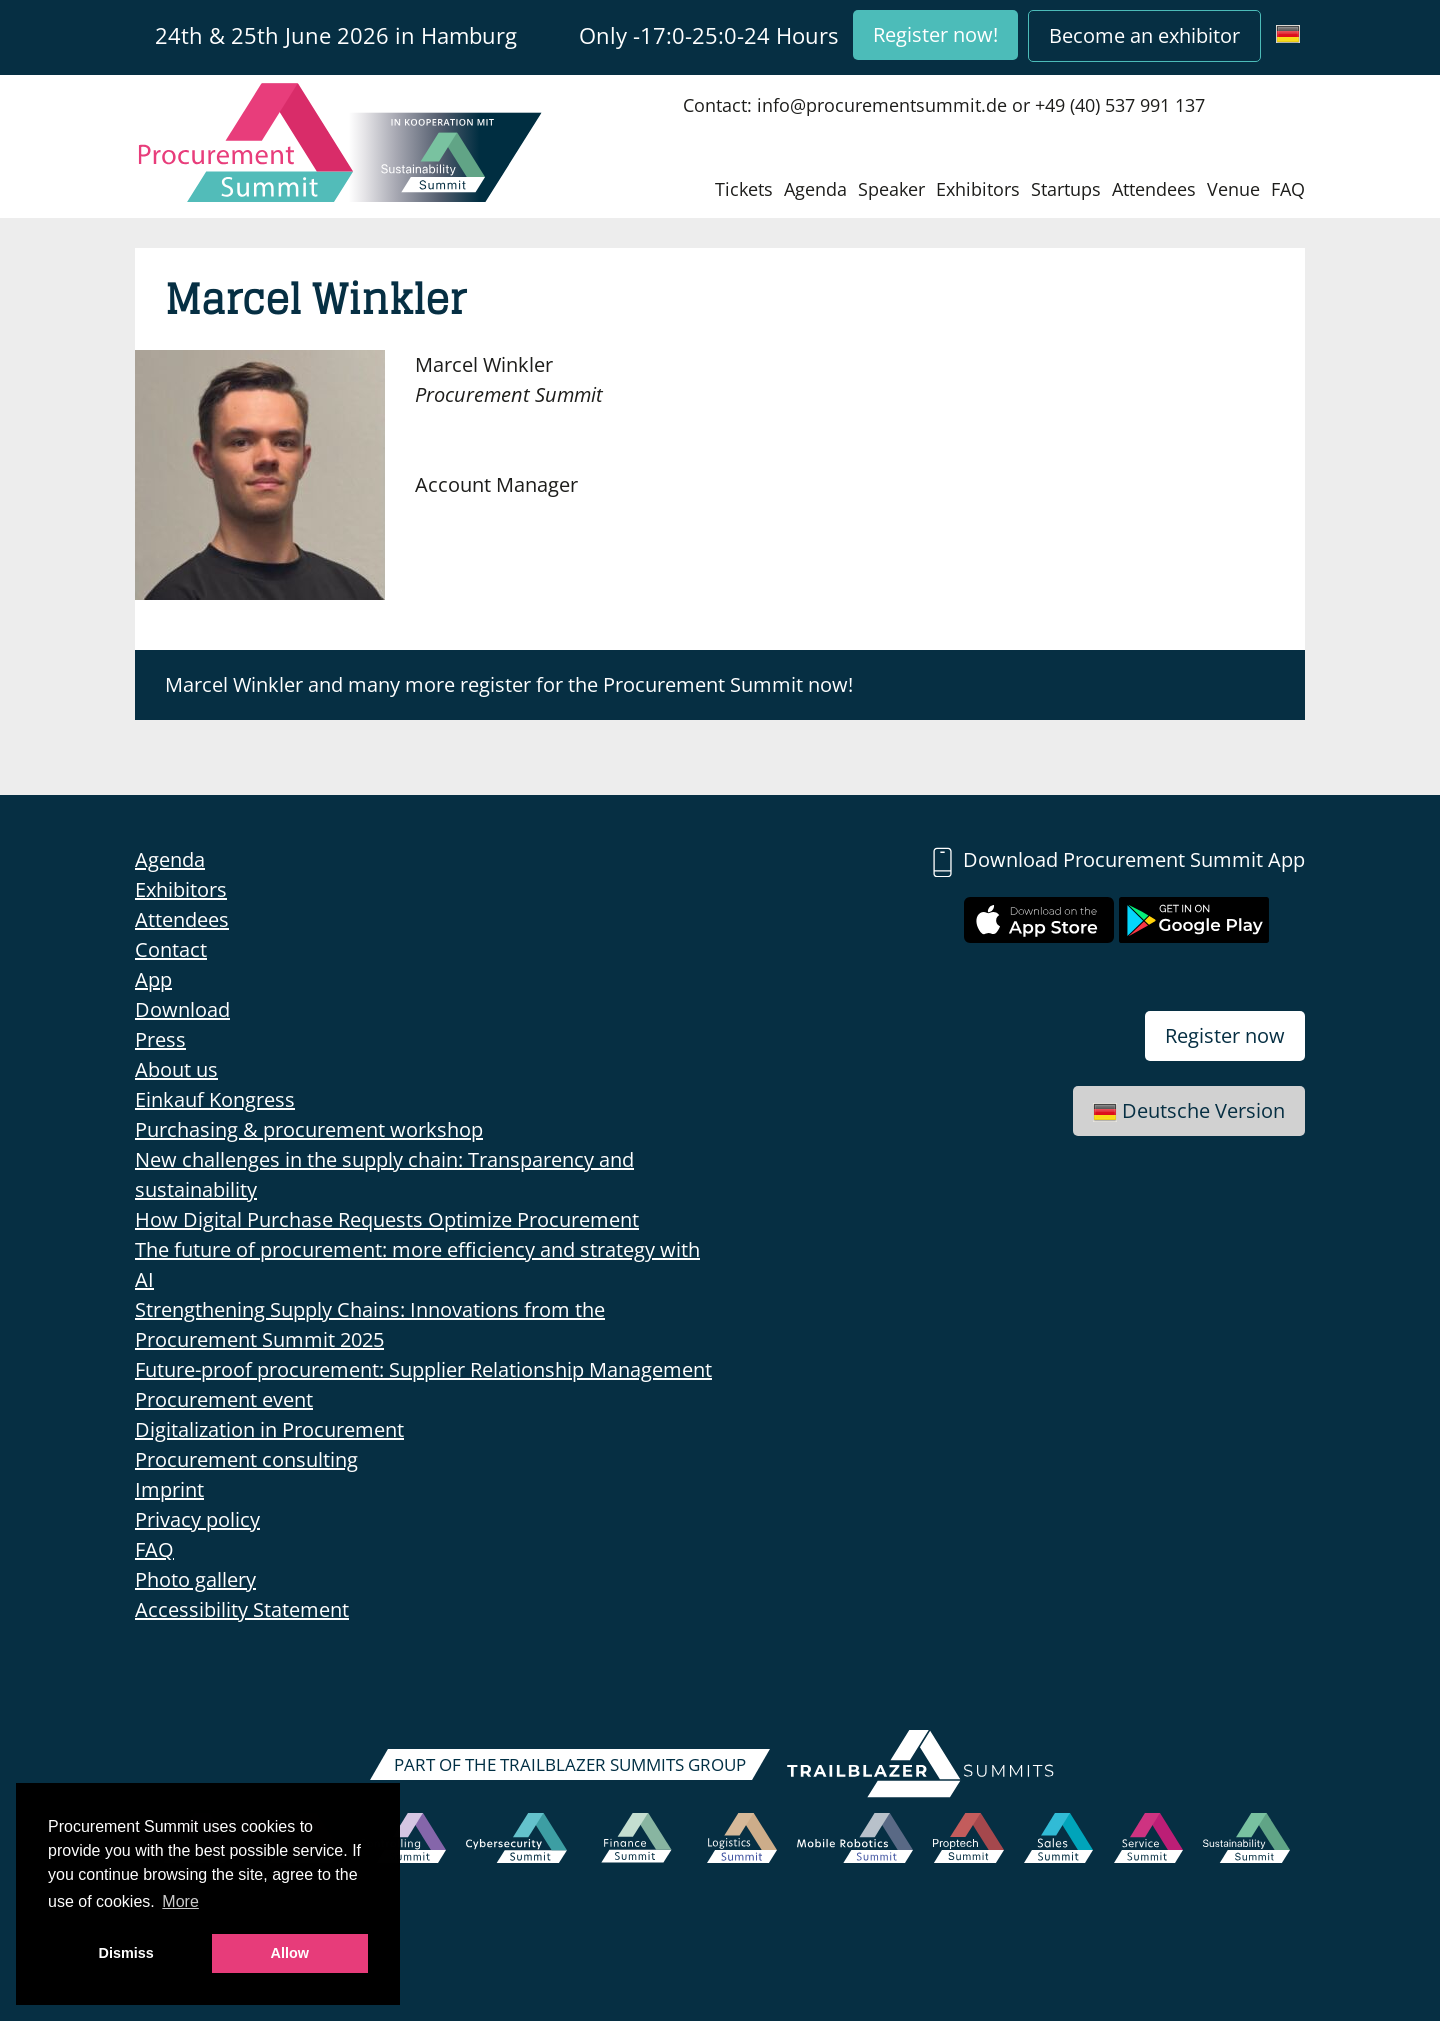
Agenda (815, 189)
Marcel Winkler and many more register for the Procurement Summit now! (509, 684)
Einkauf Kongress (215, 1099)
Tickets (744, 189)
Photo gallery (195, 1579)
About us (176, 1069)
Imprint (169, 1489)
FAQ (1288, 189)
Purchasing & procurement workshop (309, 1129)
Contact (171, 949)
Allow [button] (290, 1953)
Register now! (935, 34)
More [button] (180, 1901)
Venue (1233, 189)
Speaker (891, 189)
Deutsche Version (1189, 1110)
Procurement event (224, 1399)
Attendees (1154, 189)
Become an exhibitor (1144, 35)
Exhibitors (978, 189)
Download (182, 1009)
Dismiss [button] (126, 1953)
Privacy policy (197, 1519)
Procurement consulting (246, 1459)
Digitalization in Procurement (269, 1429)
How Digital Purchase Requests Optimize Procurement (387, 1219)
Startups (1066, 189)
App (153, 979)
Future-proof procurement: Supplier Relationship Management (423, 1369)
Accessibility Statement (242, 1609)
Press (160, 1039)
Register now (1225, 1035)
